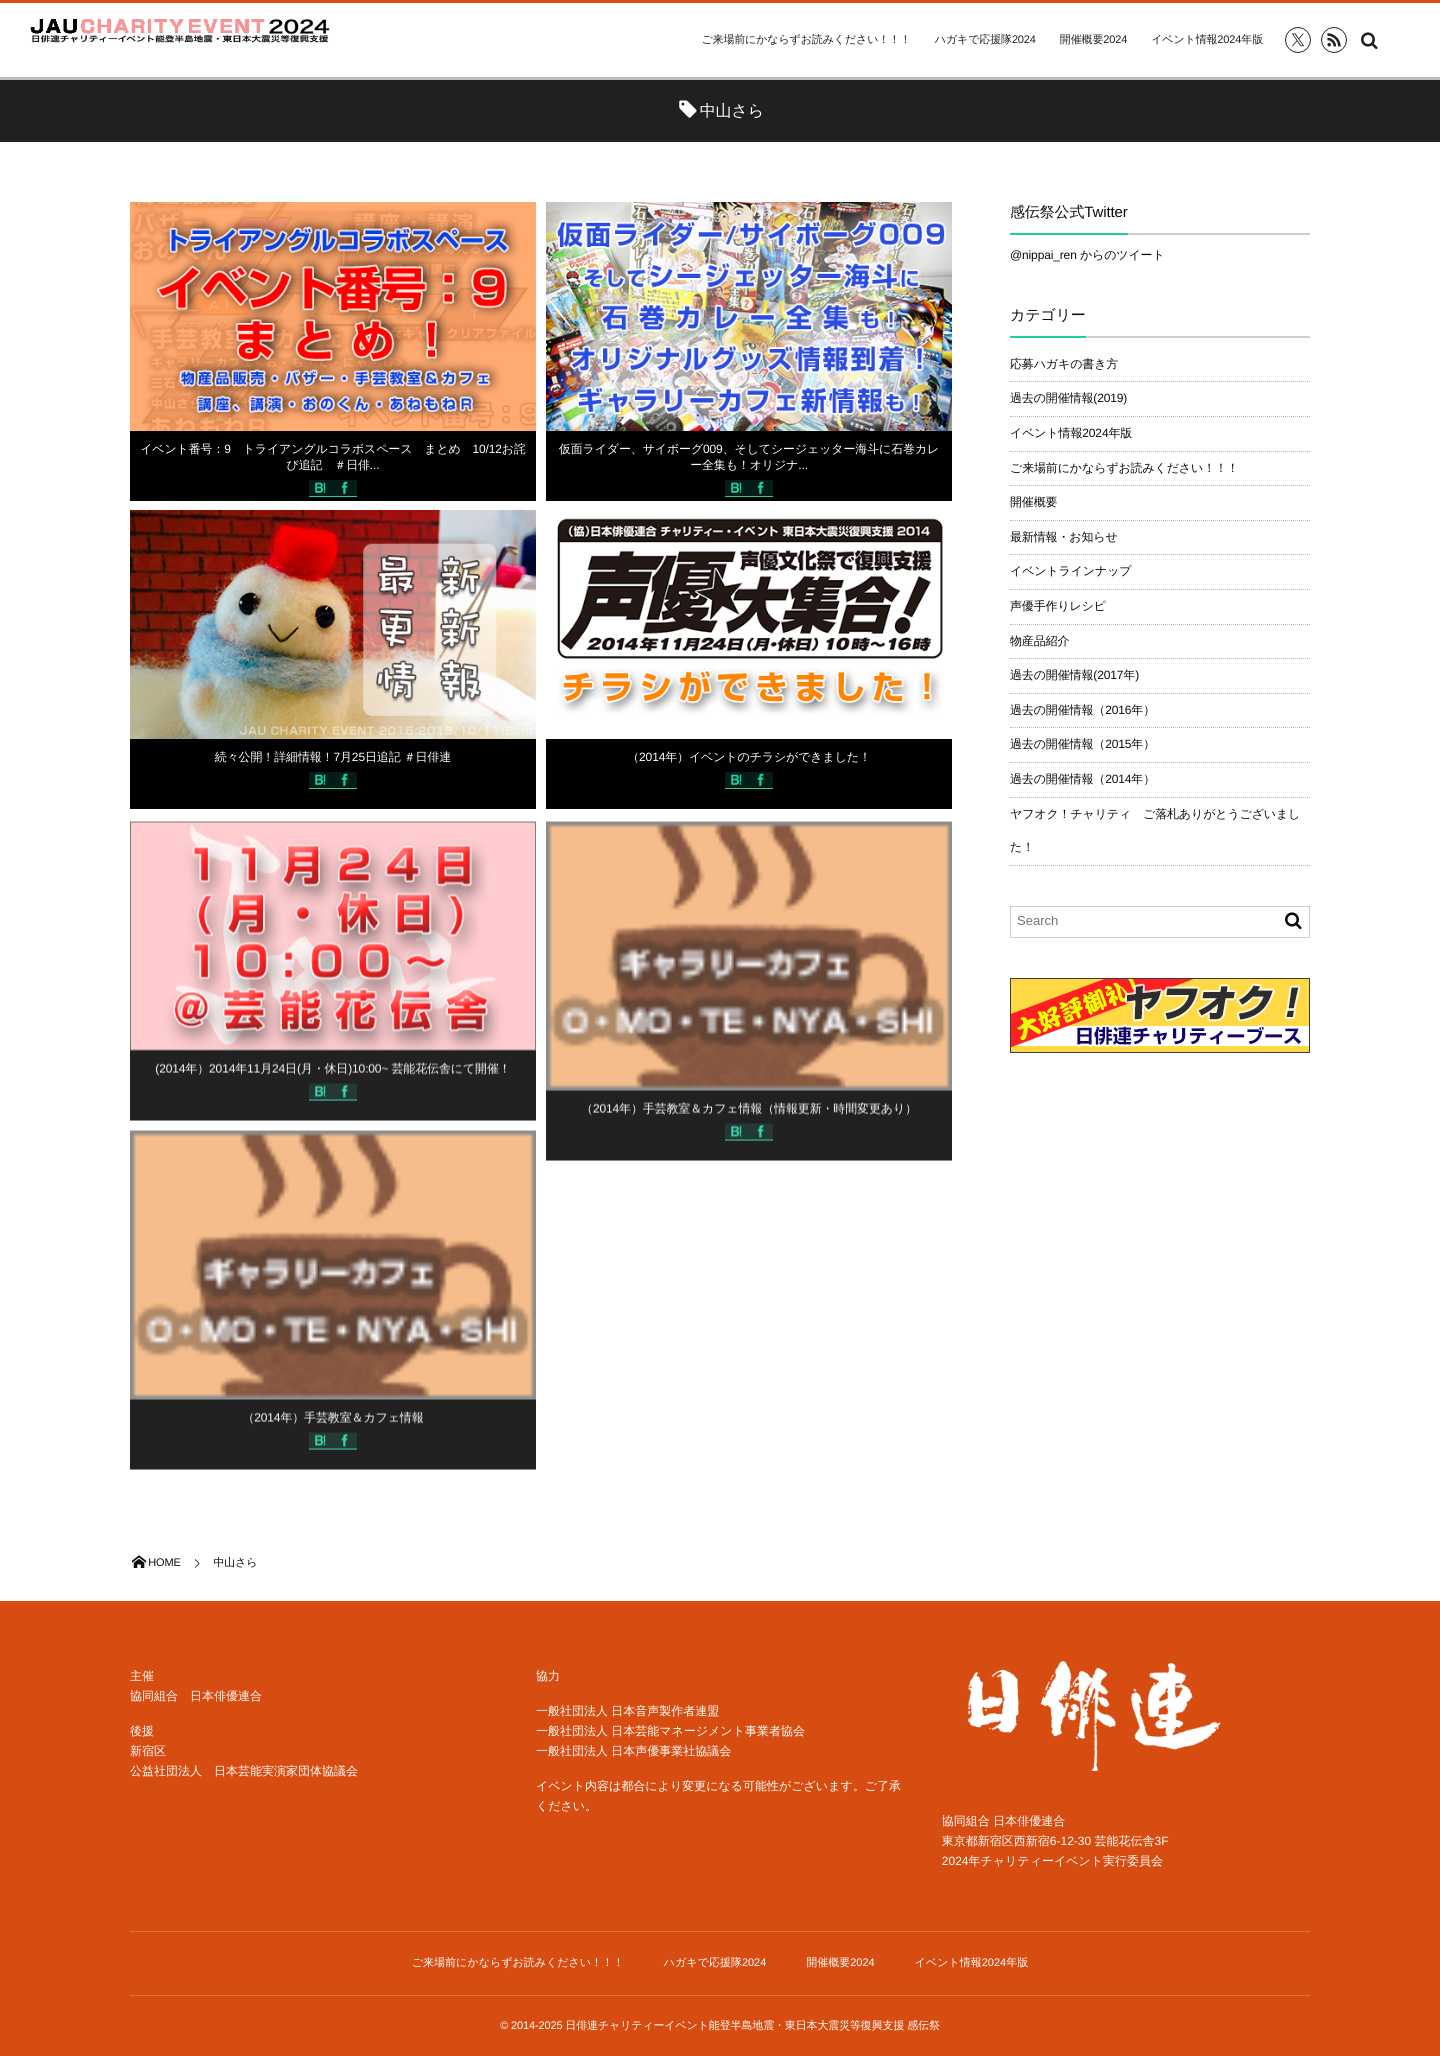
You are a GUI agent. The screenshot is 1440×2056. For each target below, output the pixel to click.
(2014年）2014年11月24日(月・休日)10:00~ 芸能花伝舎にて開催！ (332, 1075)
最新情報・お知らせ (1064, 537)
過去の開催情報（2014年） (1082, 779)
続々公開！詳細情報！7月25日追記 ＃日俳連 (333, 757)
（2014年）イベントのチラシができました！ (749, 757)
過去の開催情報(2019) (1068, 398)
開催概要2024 (1093, 40)
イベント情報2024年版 (1207, 40)
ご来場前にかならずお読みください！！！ (805, 40)
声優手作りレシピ (1058, 606)
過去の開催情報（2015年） (1082, 744)
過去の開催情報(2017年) (1074, 675)
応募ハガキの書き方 (1064, 364)
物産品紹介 (1039, 641)
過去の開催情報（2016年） (1082, 710)
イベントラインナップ (1070, 571)
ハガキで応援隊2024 (985, 40)
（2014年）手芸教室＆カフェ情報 (332, 1425)
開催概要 (1033, 502)
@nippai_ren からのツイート (1087, 255)
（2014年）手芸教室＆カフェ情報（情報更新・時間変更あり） (749, 1116)
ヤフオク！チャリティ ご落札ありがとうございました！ (1155, 831)
